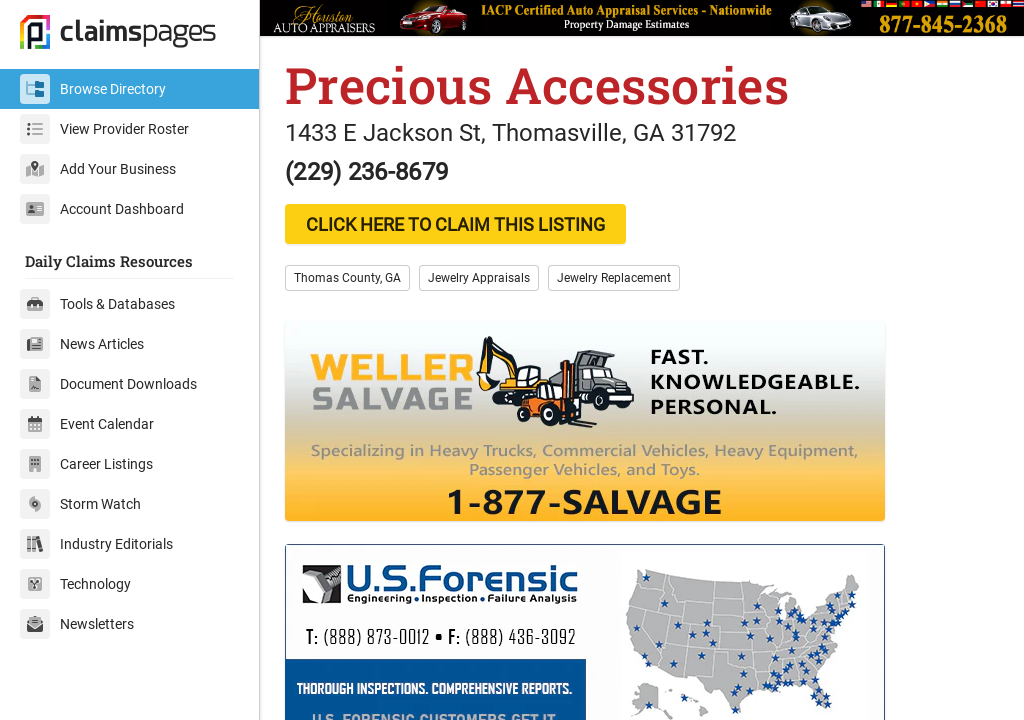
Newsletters (77, 624)
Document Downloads (108, 384)
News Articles (82, 344)
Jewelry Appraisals (479, 278)
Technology (75, 584)
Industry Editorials (96, 544)
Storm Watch (80, 504)
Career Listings (86, 464)
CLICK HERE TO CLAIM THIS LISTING (455, 224)
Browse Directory (93, 89)
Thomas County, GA (347, 278)
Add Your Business (98, 169)
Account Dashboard (102, 209)
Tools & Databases (97, 304)
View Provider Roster (104, 129)
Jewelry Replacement (614, 278)
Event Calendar (87, 424)
